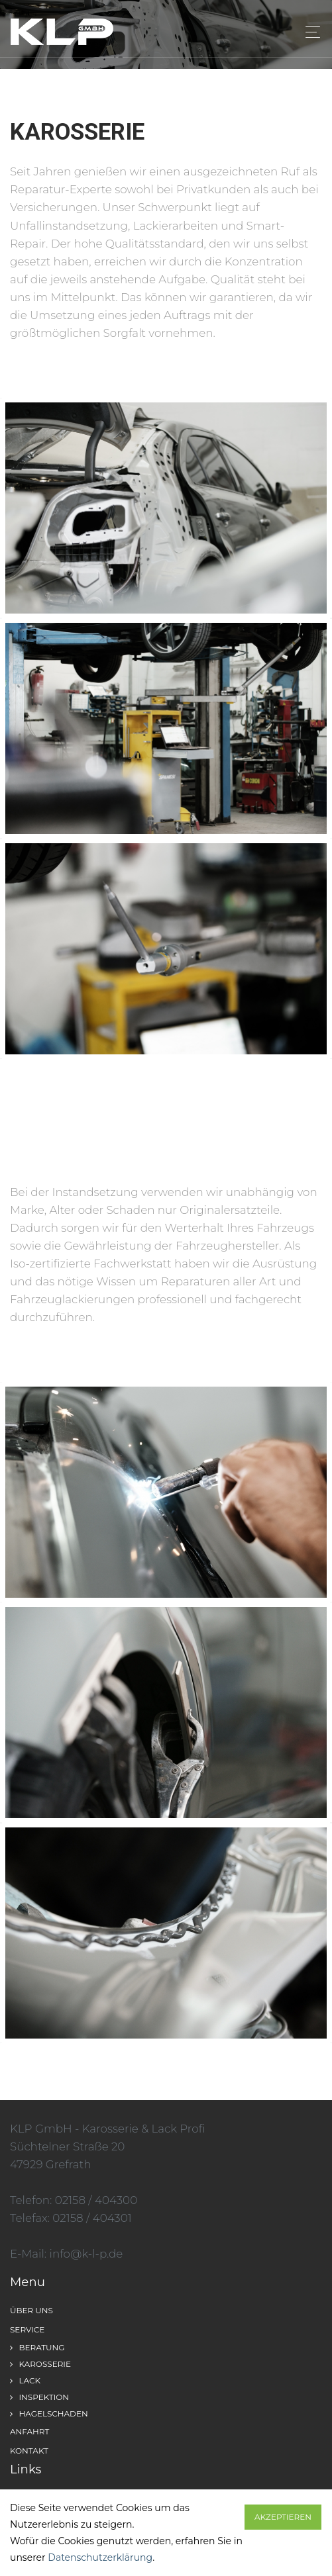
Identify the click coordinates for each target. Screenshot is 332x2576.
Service (27, 2329)
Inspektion (39, 2397)
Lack (25, 2380)
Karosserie (40, 2364)
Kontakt (29, 2451)
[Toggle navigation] (309, 32)
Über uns (31, 2310)
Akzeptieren (282, 2517)
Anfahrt (29, 2431)
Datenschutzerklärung (100, 2557)
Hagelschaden (49, 2413)
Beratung (37, 2347)
